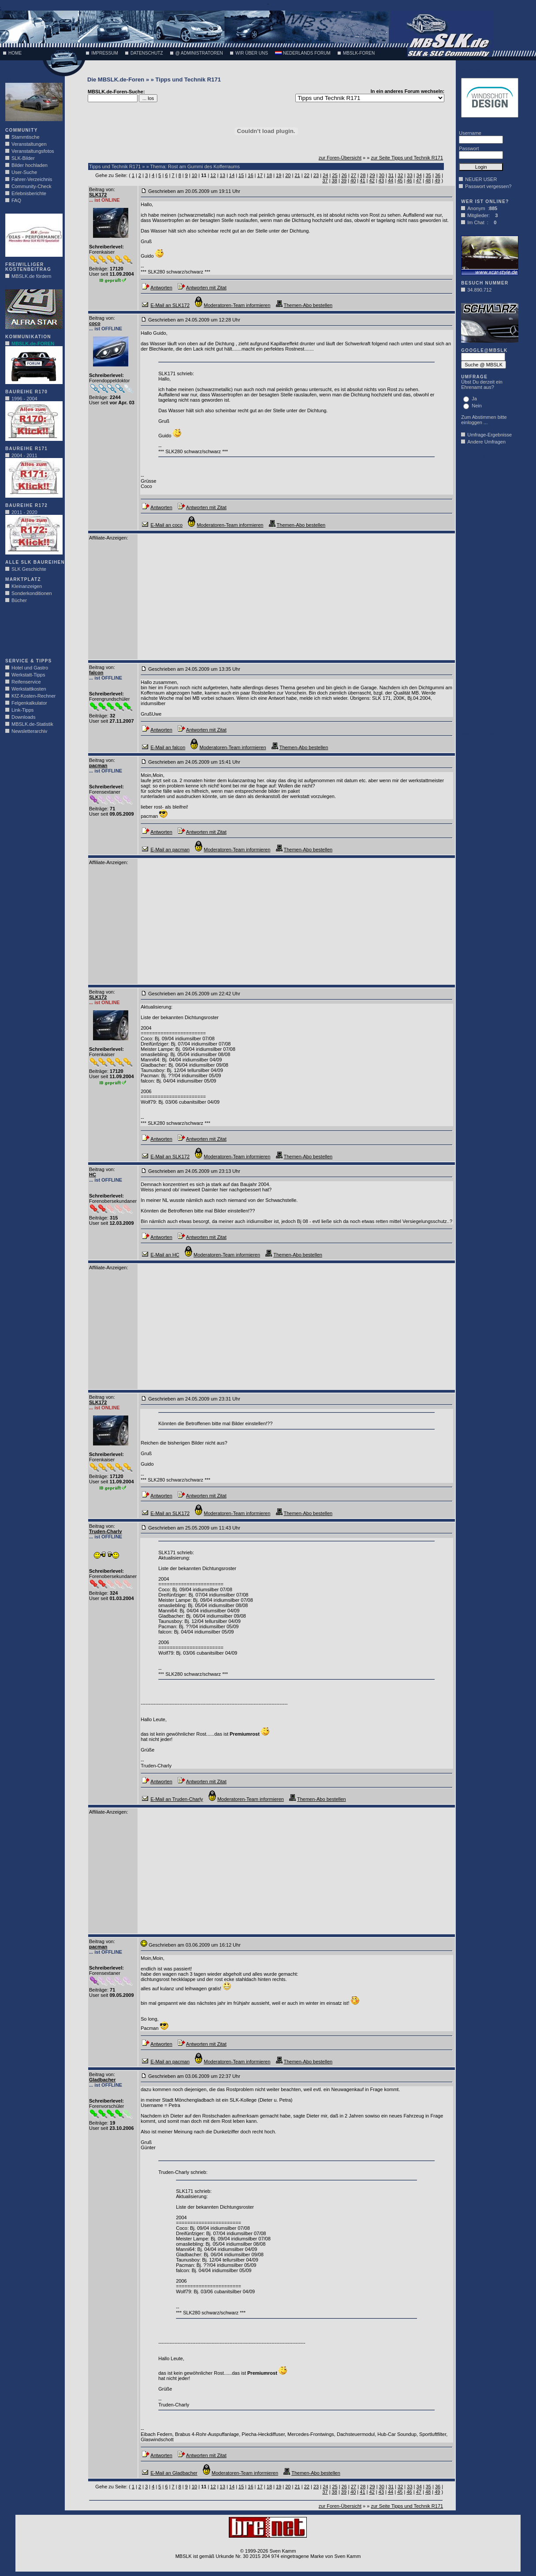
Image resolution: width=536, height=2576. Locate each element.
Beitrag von (101, 189)
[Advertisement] (31, 633)
